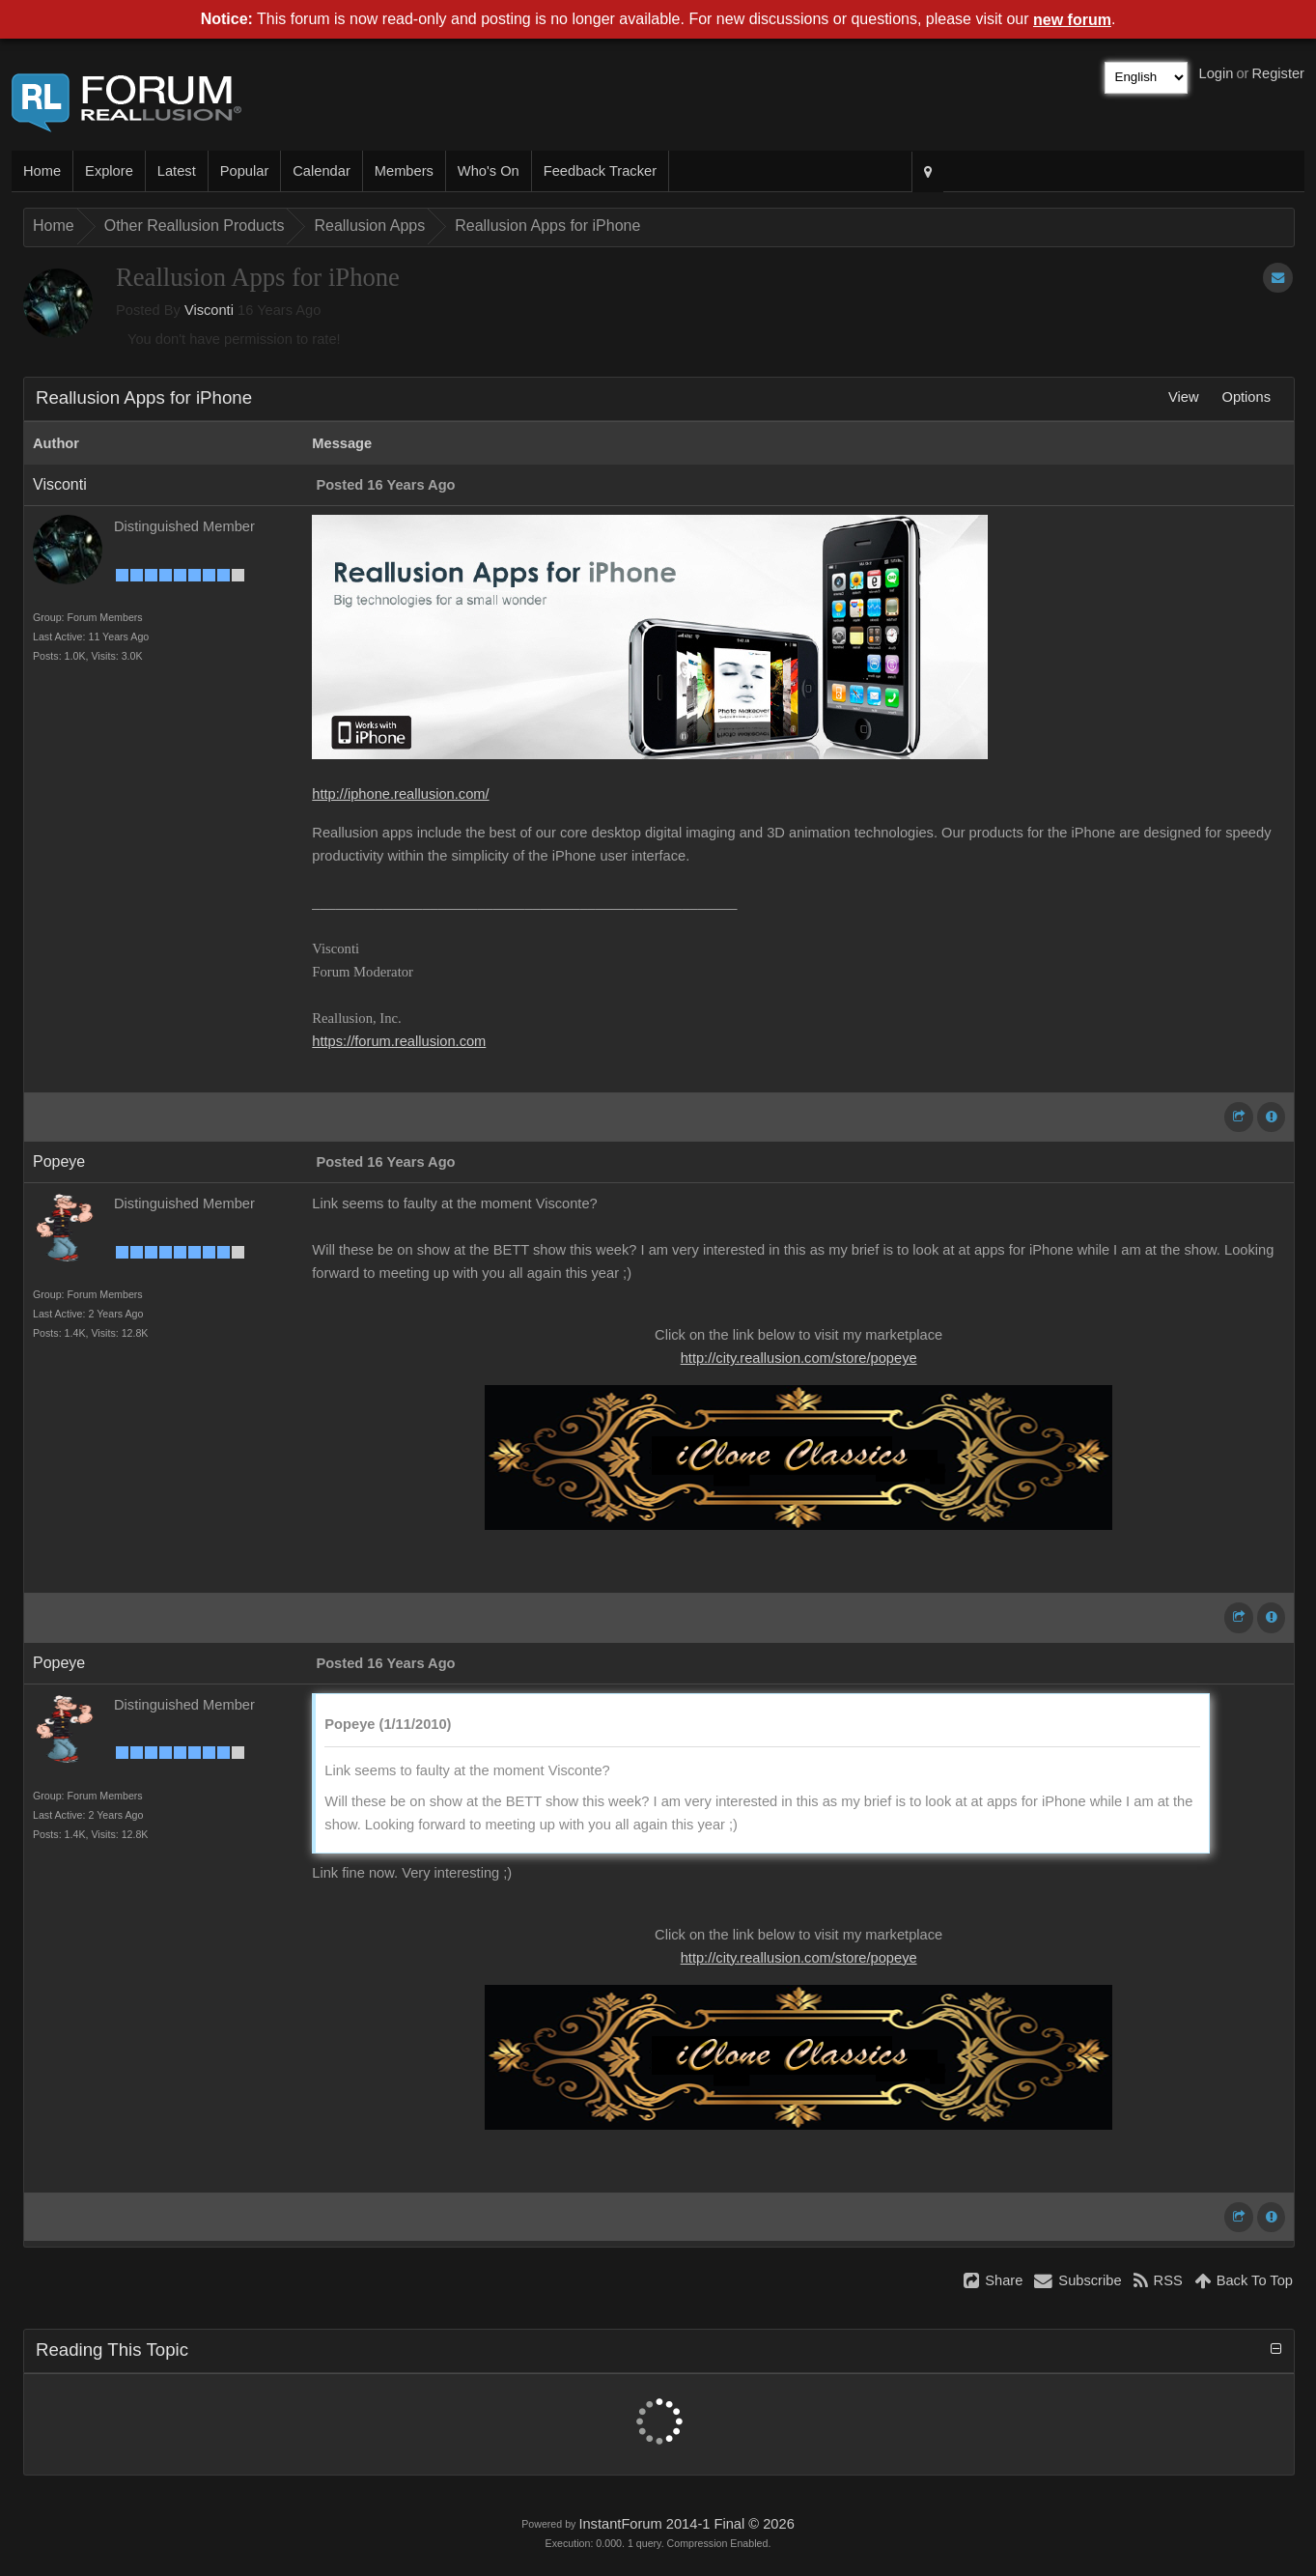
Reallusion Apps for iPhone (547, 225)
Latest (177, 171)
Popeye (59, 1161)
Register (1277, 73)
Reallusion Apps (369, 225)
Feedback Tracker (600, 171)
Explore (109, 171)
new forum (1072, 20)
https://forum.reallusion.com (399, 1041)
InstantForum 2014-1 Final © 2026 (686, 2524)
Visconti (209, 310)
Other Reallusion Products (194, 225)
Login (1216, 73)
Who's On (488, 171)
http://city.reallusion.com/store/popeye (799, 1358)
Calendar (321, 171)
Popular (245, 171)
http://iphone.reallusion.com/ (400, 794)
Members (404, 171)
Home (42, 171)
